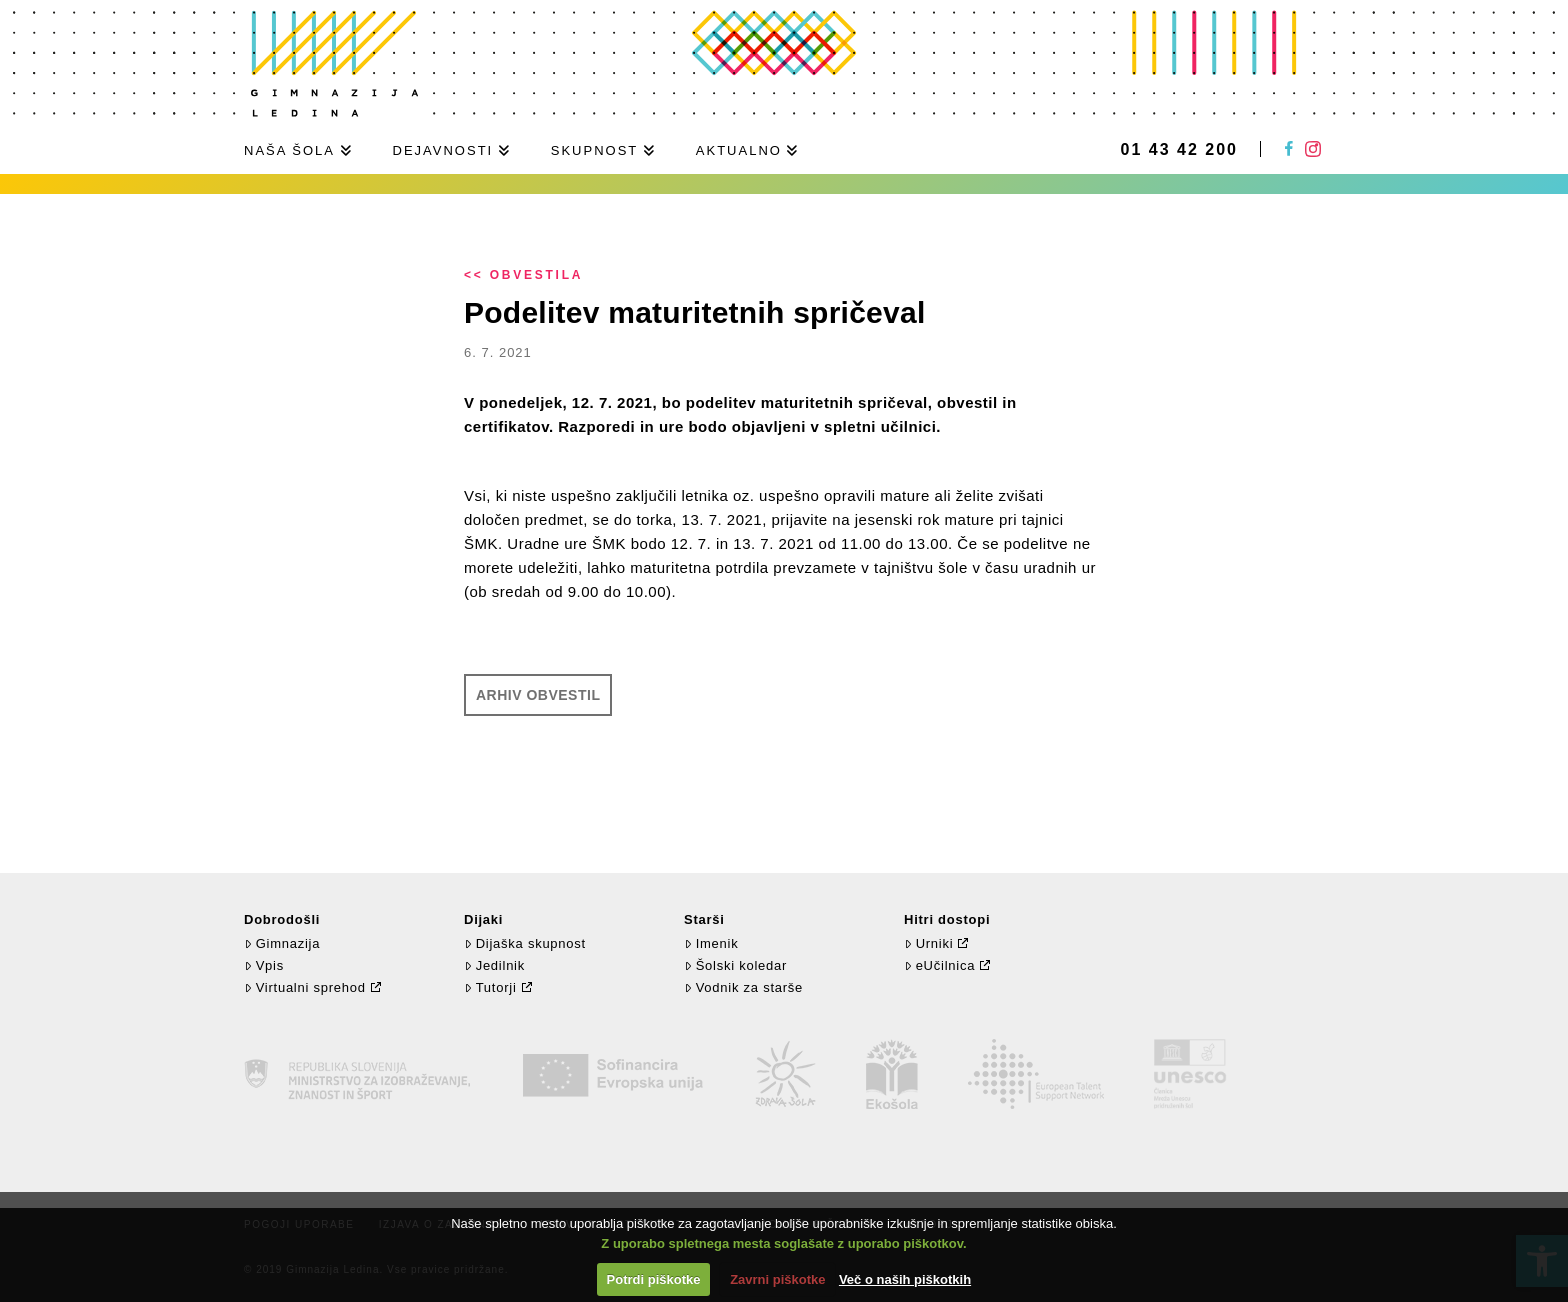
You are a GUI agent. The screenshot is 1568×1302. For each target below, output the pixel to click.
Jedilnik (494, 965)
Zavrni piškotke (777, 1279)
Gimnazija (282, 943)
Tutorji (490, 987)
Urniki (928, 943)
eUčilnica (939, 965)
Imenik (711, 943)
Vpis (264, 965)
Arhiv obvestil (538, 695)
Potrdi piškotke (654, 1279)
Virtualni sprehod (305, 987)
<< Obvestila (523, 275)
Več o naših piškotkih (905, 1279)
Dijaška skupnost (525, 943)
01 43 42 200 (1179, 150)
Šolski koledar (735, 965)
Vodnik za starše (743, 987)
